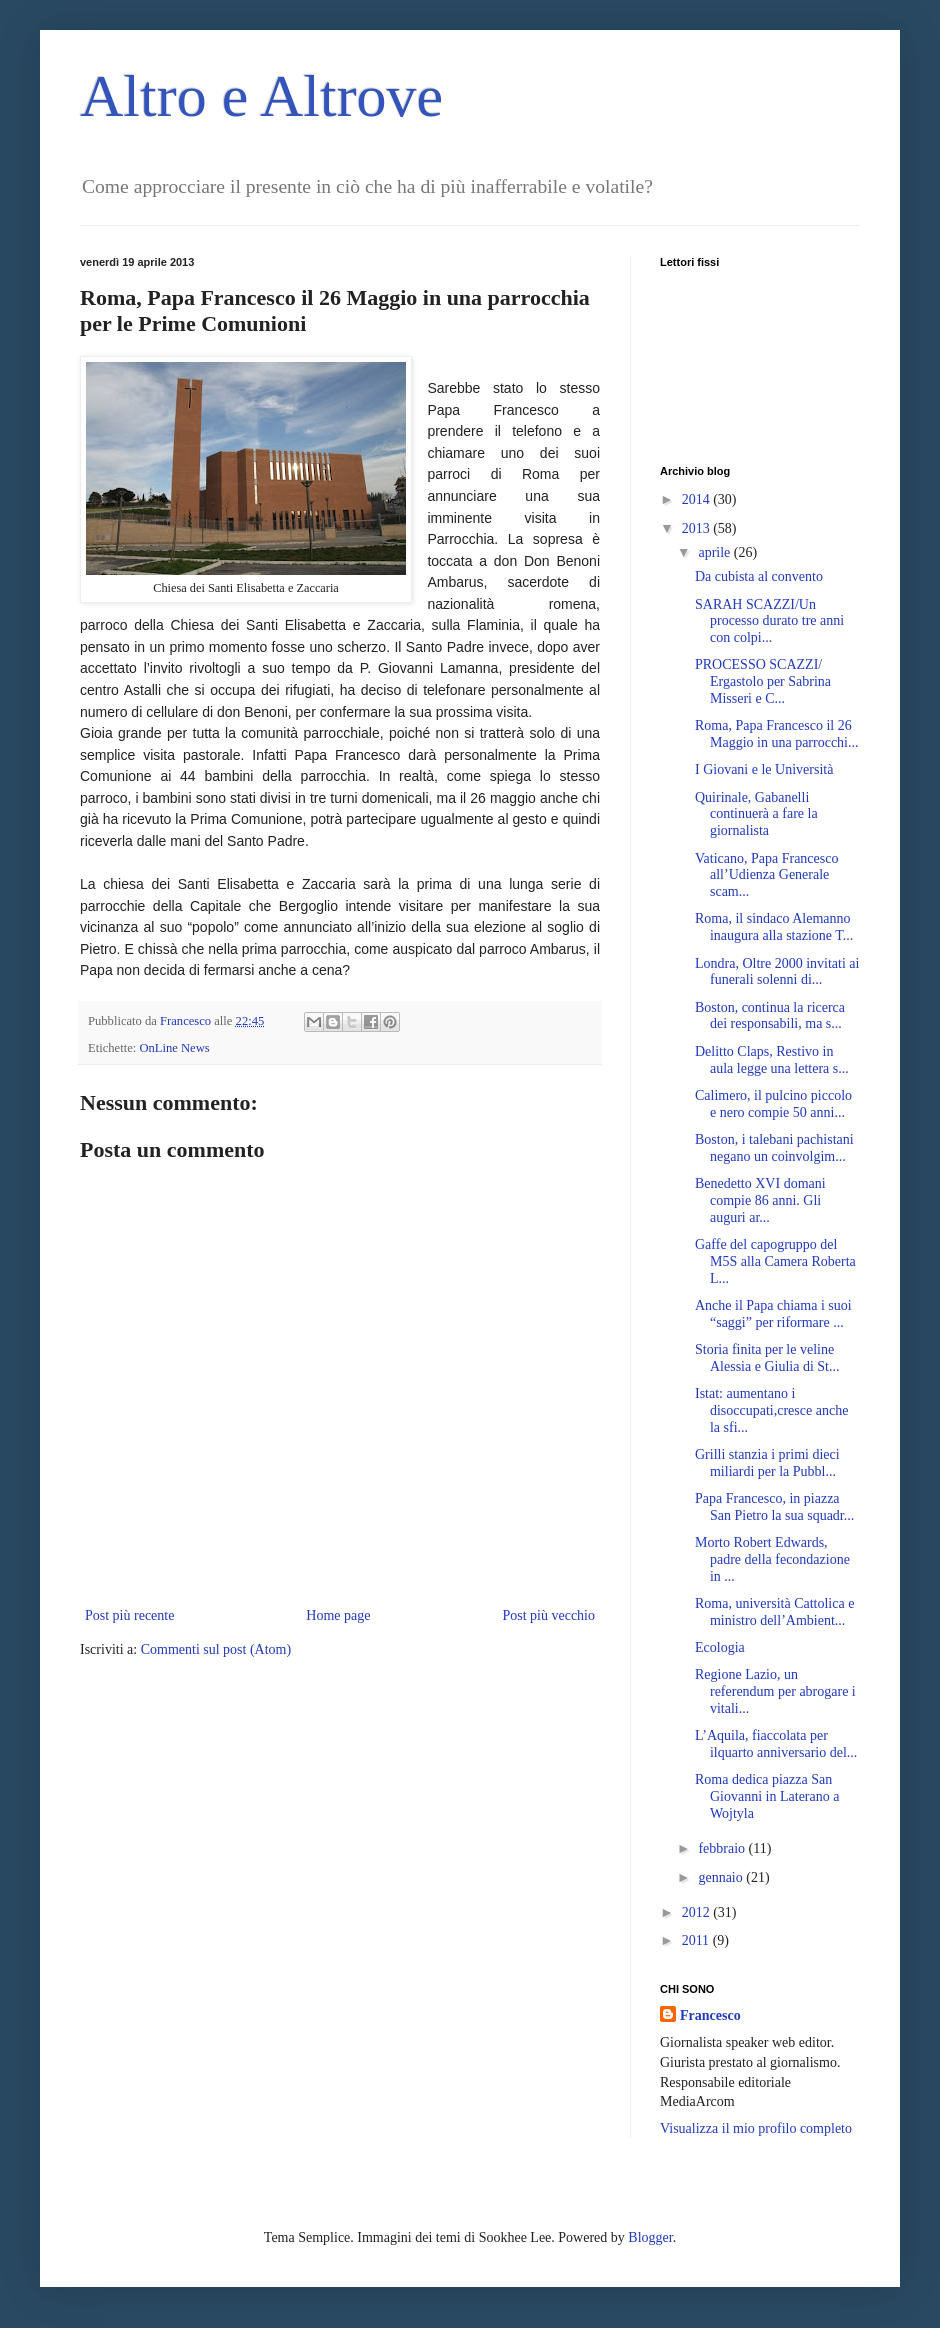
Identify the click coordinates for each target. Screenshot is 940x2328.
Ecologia (720, 1647)
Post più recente (129, 1615)
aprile (715, 552)
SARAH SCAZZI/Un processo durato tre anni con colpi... (769, 621)
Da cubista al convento (759, 576)
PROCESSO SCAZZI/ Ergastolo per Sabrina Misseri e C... (763, 681)
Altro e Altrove (261, 96)
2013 (698, 528)
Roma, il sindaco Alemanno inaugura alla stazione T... (774, 927)
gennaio (722, 1877)
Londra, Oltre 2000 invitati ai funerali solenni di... (777, 972)
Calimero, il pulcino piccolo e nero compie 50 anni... (773, 1104)
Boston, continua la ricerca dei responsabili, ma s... (770, 1016)
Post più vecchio (548, 1615)
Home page (338, 1615)
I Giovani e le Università (764, 769)
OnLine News (174, 1048)
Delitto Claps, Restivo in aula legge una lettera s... (772, 1060)
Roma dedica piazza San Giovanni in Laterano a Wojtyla (767, 1796)
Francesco (710, 2015)
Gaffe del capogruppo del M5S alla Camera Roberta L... (775, 1261)
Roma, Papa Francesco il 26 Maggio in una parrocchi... (777, 734)
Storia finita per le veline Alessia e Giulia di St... (767, 1358)
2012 (698, 1912)
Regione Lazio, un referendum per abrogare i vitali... (775, 1691)
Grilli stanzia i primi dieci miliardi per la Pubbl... (767, 1463)
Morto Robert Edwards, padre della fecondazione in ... (772, 1559)
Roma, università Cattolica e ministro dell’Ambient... (774, 1612)
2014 (698, 499)
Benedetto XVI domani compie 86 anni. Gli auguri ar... (760, 1200)
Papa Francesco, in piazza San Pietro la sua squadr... (774, 1507)
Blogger (650, 2237)
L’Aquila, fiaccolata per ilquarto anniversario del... (776, 1744)
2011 (697, 1940)
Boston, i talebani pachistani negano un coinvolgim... (774, 1148)
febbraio (723, 1848)
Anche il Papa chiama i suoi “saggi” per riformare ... (773, 1314)
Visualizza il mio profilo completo (756, 2128)
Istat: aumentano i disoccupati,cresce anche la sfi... (771, 1410)
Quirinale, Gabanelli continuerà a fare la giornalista (756, 814)
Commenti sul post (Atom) (216, 1649)
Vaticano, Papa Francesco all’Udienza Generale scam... (766, 875)
